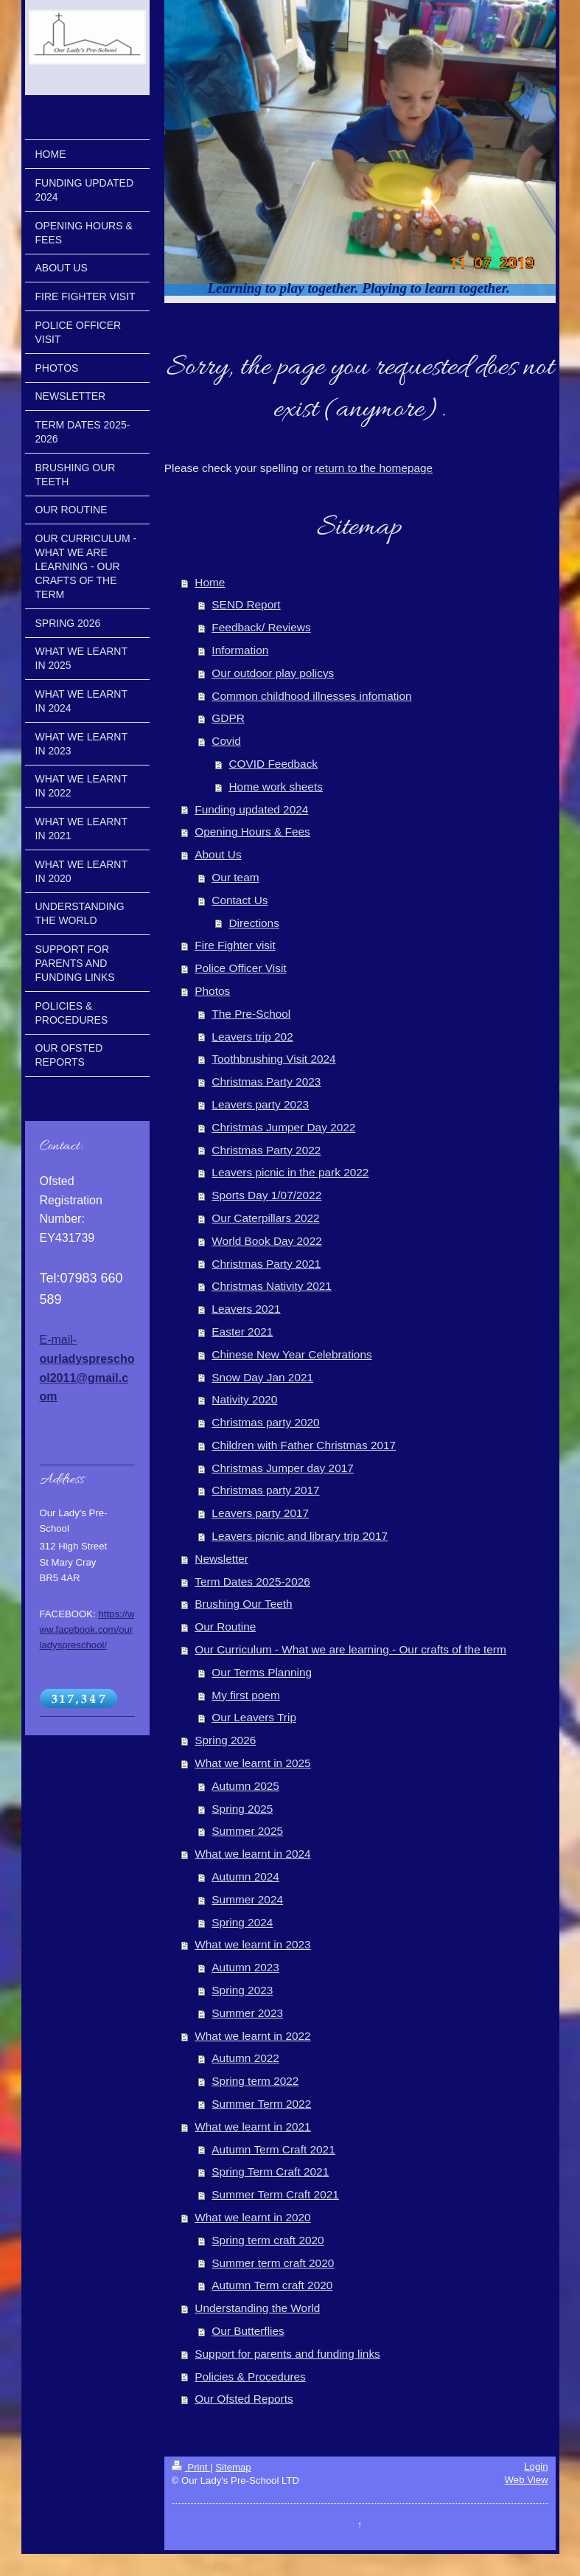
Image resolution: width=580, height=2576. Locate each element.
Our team (235, 877)
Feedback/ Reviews (261, 627)
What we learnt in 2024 (252, 1853)
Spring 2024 (242, 1922)
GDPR (228, 718)
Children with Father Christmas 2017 (304, 1445)
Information (240, 650)
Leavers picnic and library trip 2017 (300, 1536)
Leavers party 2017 (260, 1513)
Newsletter (221, 1558)
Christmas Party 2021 (266, 1263)
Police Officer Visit (240, 968)
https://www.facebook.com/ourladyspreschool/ (87, 1629)
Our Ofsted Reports (244, 2398)
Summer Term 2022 (261, 2103)
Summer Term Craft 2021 (275, 2194)
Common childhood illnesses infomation (311, 696)
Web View (526, 2479)
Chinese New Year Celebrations (291, 1354)
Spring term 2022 (255, 2081)
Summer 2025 (247, 1831)
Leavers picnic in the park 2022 (290, 1172)
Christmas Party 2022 (266, 1150)
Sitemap (233, 2467)
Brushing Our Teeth (243, 1603)
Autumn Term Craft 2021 (273, 2149)
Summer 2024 (247, 1899)
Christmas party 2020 (265, 1422)
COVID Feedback (273, 763)
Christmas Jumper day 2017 (282, 1468)
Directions (253, 923)
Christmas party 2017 (265, 1490)
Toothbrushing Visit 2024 (273, 1058)
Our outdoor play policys (273, 673)
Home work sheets (275, 786)
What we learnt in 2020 (252, 2217)
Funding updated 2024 (251, 809)
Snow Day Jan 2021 (262, 1377)
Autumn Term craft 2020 (272, 2285)
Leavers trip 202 (252, 1036)
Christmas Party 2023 (266, 1081)
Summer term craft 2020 (273, 2263)
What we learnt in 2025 (252, 1763)
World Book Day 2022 (266, 1241)
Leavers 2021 (246, 1308)
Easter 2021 (242, 1331)
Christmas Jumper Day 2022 (283, 1127)
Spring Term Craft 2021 (270, 2171)
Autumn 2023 (245, 1967)
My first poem (245, 1695)
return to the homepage (374, 468)
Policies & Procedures (250, 2376)
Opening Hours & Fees (252, 831)
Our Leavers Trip (254, 1717)
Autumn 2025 (245, 1786)
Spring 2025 (242, 1808)
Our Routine (225, 1626)
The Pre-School (251, 1013)
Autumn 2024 (245, 1876)
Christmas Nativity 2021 (272, 1286)
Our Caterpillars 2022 (265, 1218)
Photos (212, 991)
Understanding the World (257, 2308)
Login (536, 2466)
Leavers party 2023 (260, 1104)
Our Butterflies (248, 2331)
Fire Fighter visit (235, 945)
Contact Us (240, 900)
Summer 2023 (247, 2013)
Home (210, 582)
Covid (226, 741)
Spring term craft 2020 (268, 2240)
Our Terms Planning (262, 1672)
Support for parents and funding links (287, 2353)
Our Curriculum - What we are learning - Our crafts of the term (350, 1649)
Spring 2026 (225, 1740)
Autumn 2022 (245, 2058)
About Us (218, 854)
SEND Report (246, 604)
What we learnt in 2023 (252, 1944)
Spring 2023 (242, 1990)
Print (191, 2467)
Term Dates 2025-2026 (252, 1581)
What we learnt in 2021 (252, 2126)
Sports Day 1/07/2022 (266, 1195)
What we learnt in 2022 (252, 2036)
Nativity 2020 (244, 1399)
